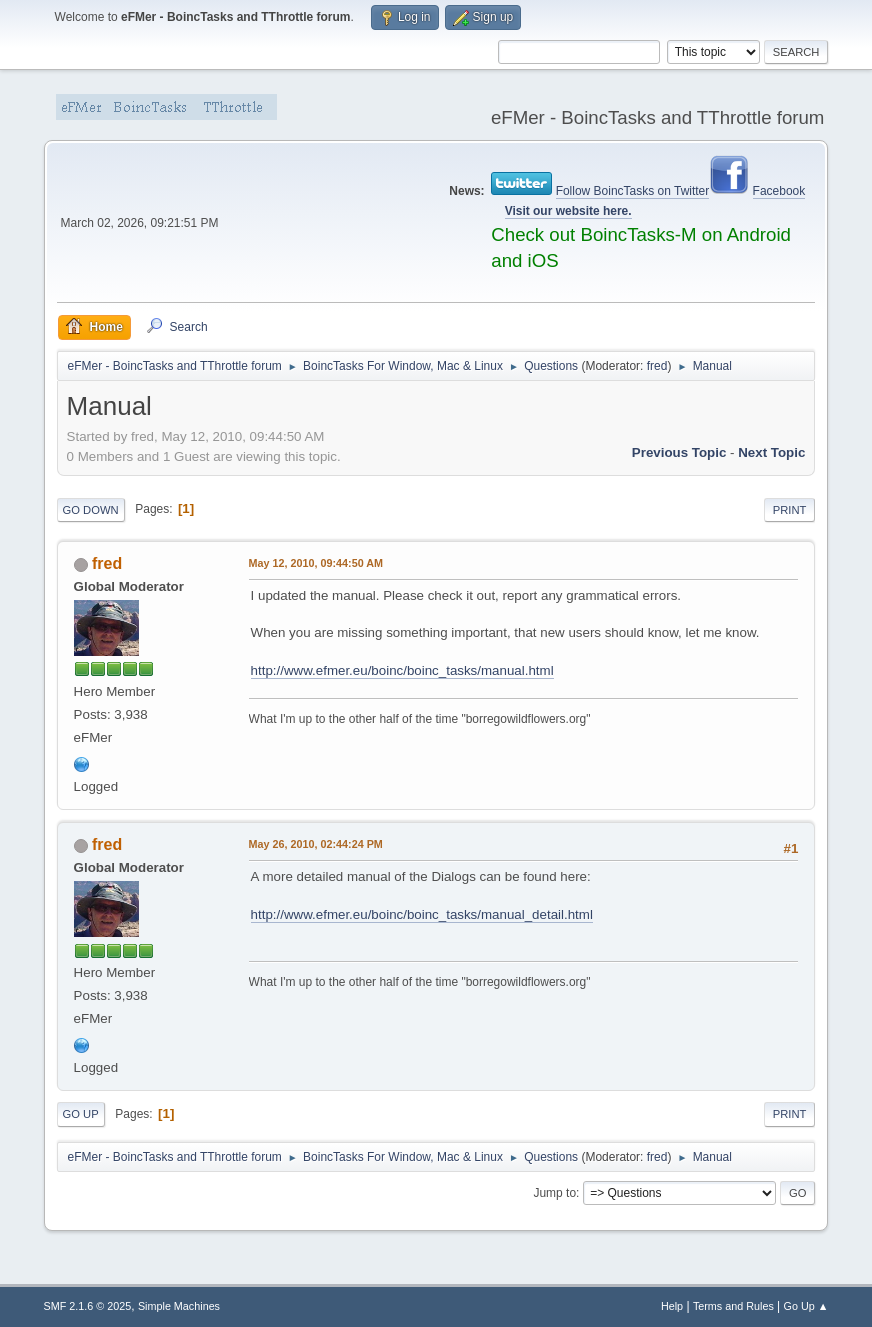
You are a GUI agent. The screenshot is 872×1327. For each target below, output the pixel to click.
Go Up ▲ (806, 1306)
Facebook (779, 191)
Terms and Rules (733, 1306)
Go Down (91, 510)
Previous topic (679, 452)
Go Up (81, 1114)
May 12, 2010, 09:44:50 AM (316, 563)
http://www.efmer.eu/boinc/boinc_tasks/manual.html (402, 670)
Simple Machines (179, 1306)
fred (657, 366)
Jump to (554, 1193)
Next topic (771, 452)
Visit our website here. (568, 211)
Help (672, 1306)
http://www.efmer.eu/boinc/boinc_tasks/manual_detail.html (422, 914)
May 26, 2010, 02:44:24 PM (316, 844)
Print (790, 510)
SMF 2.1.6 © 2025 (88, 1306)
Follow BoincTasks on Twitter (633, 191)
